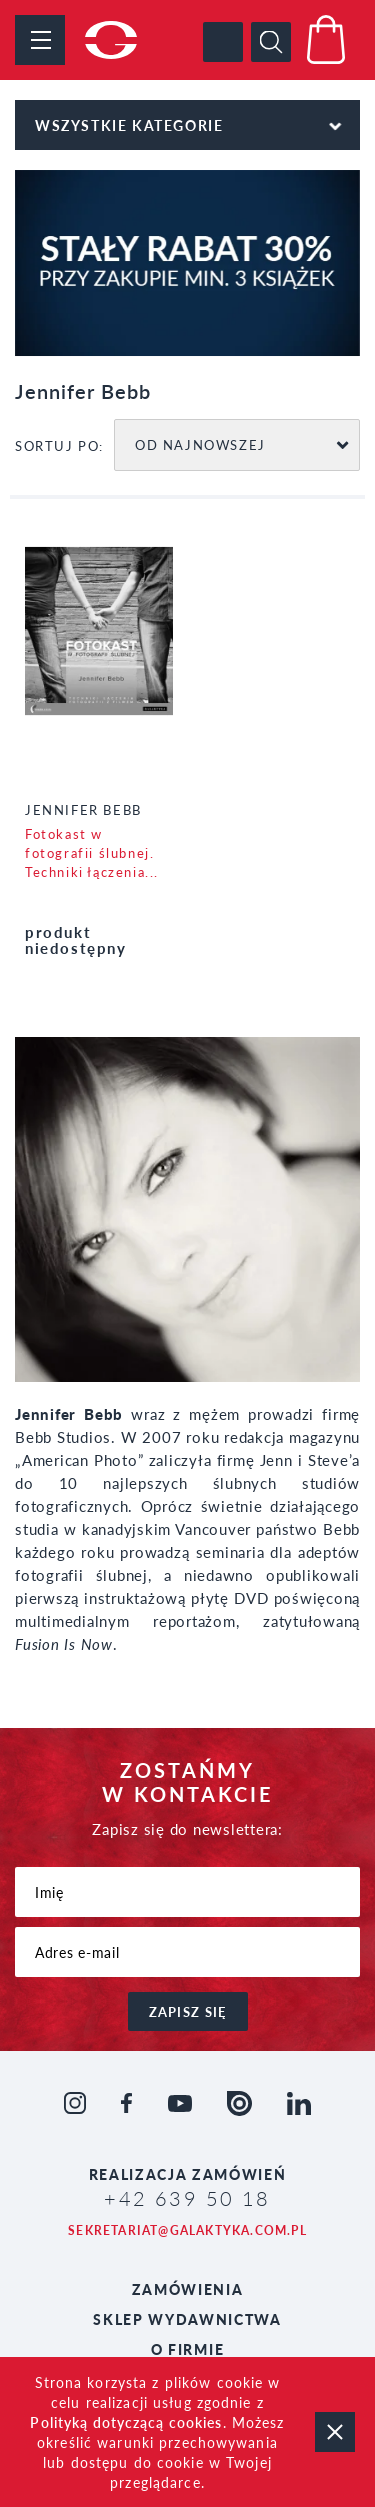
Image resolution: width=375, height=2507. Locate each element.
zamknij (335, 2432)
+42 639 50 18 (187, 2198)
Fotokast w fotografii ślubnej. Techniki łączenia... (92, 852)
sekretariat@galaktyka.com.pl (187, 2230)
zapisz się (188, 2011)
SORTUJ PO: (59, 445)
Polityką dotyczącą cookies (126, 2422)
